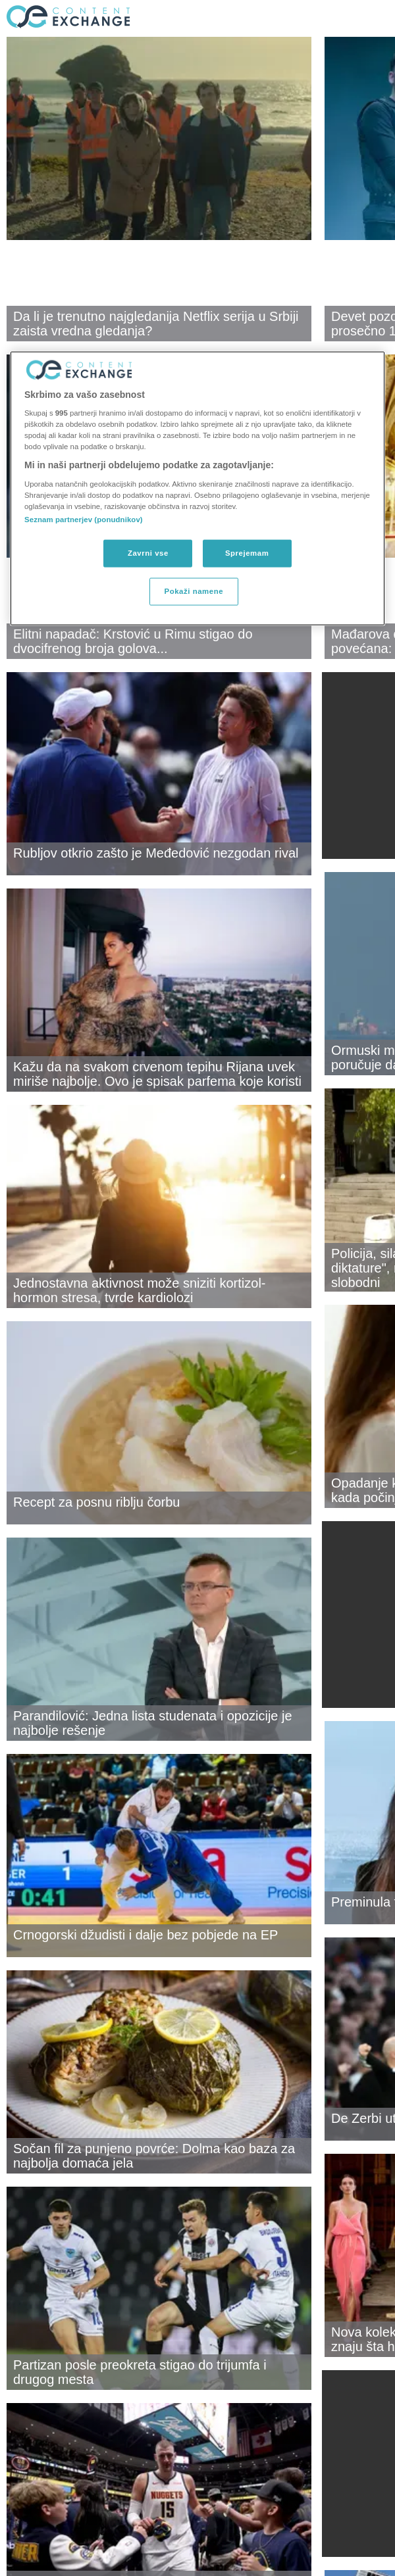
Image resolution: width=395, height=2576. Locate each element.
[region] (197, 488)
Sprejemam (247, 553)
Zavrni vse (148, 553)
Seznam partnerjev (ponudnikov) (83, 519)
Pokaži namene (194, 591)
